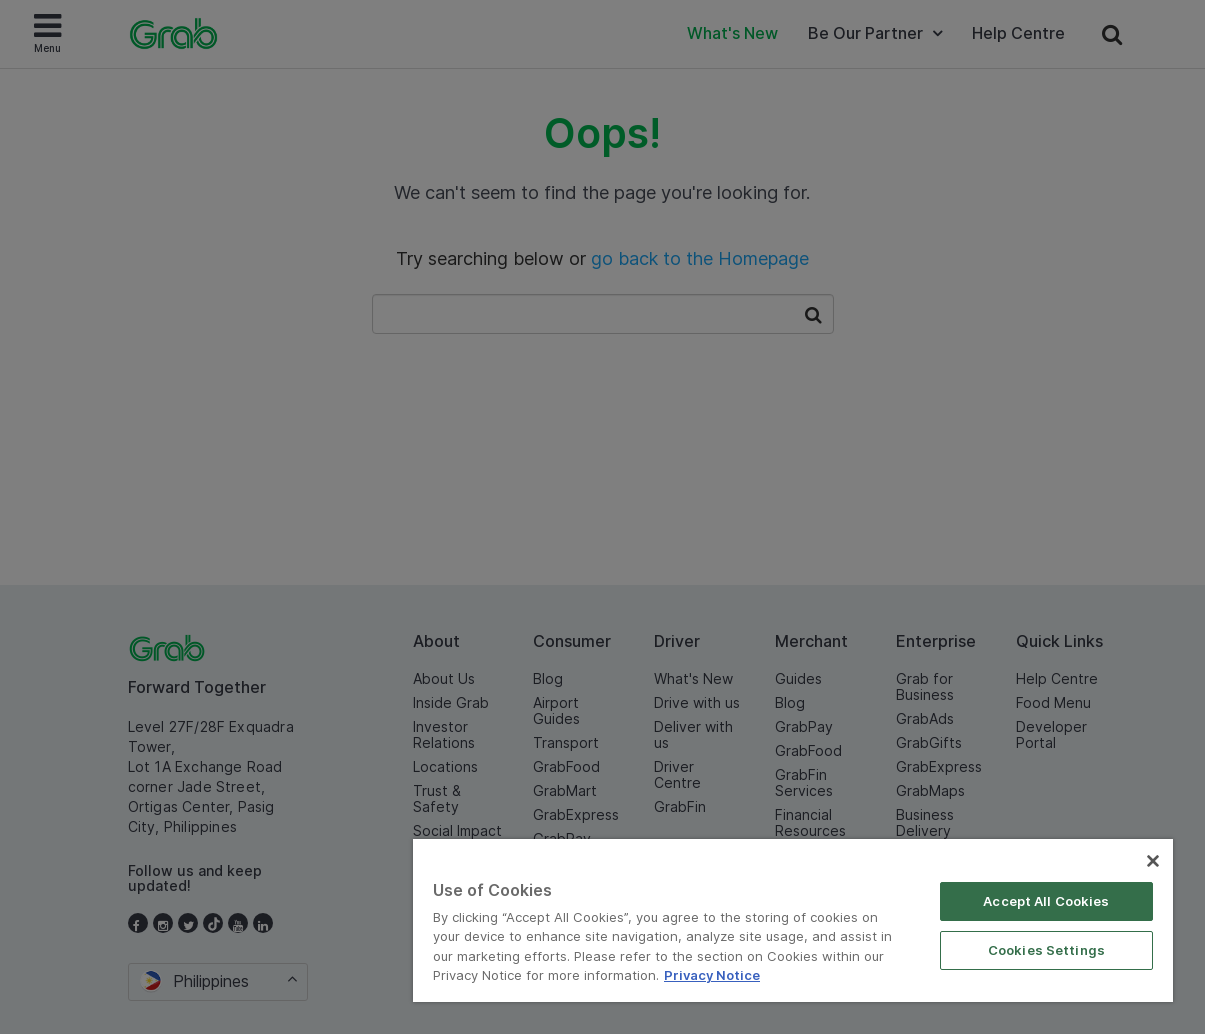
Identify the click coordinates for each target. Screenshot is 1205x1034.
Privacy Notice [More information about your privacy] (712, 975)
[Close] (1153, 861)
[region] (793, 920)
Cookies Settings (1046, 950)
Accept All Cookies (1046, 901)
